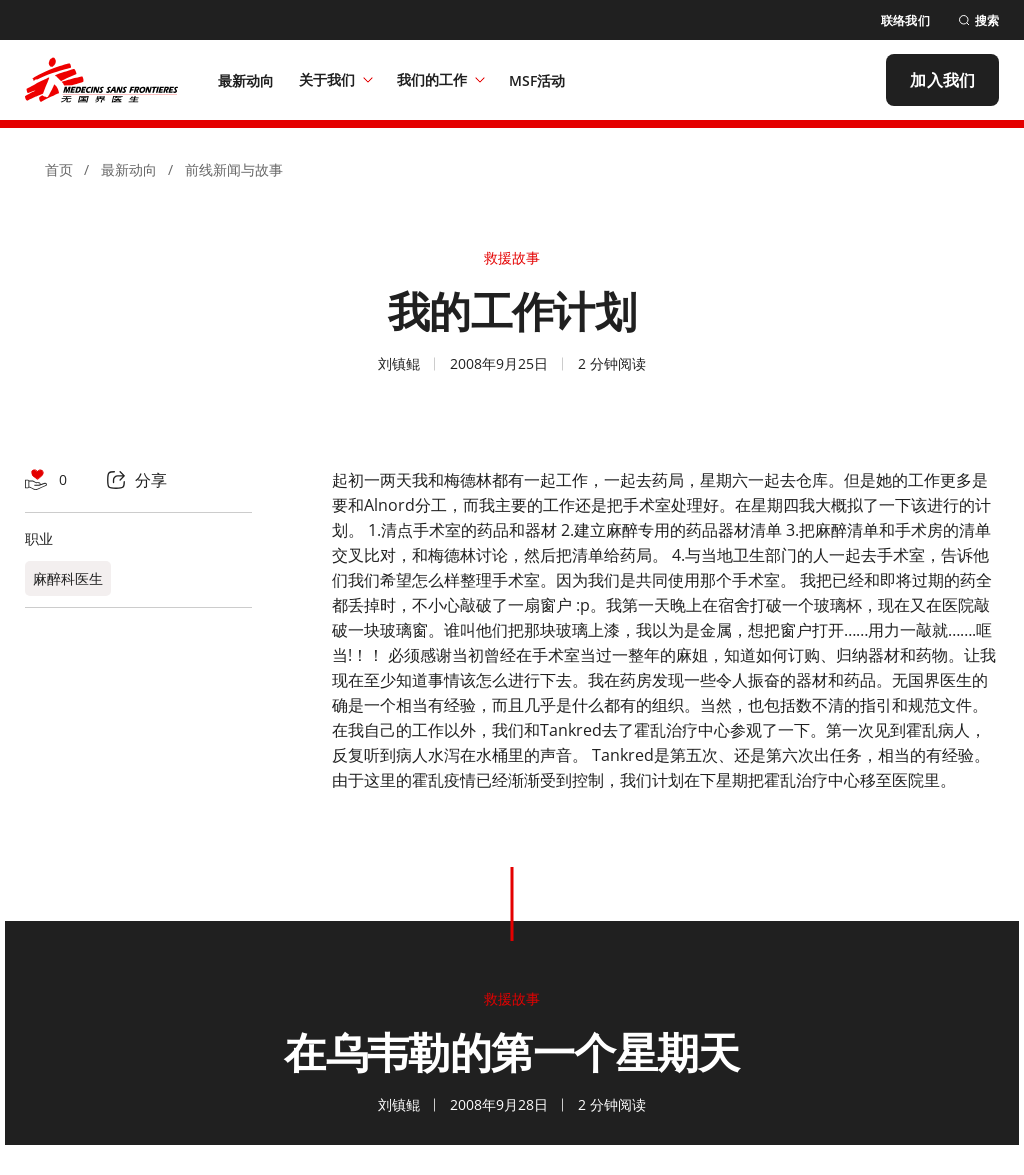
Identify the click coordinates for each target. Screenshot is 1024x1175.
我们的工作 (441, 79)
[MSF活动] (537, 80)
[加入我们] (942, 80)
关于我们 (336, 79)
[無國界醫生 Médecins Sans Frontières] (101, 80)
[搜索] (978, 20)
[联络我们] (905, 20)
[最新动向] (246, 80)
